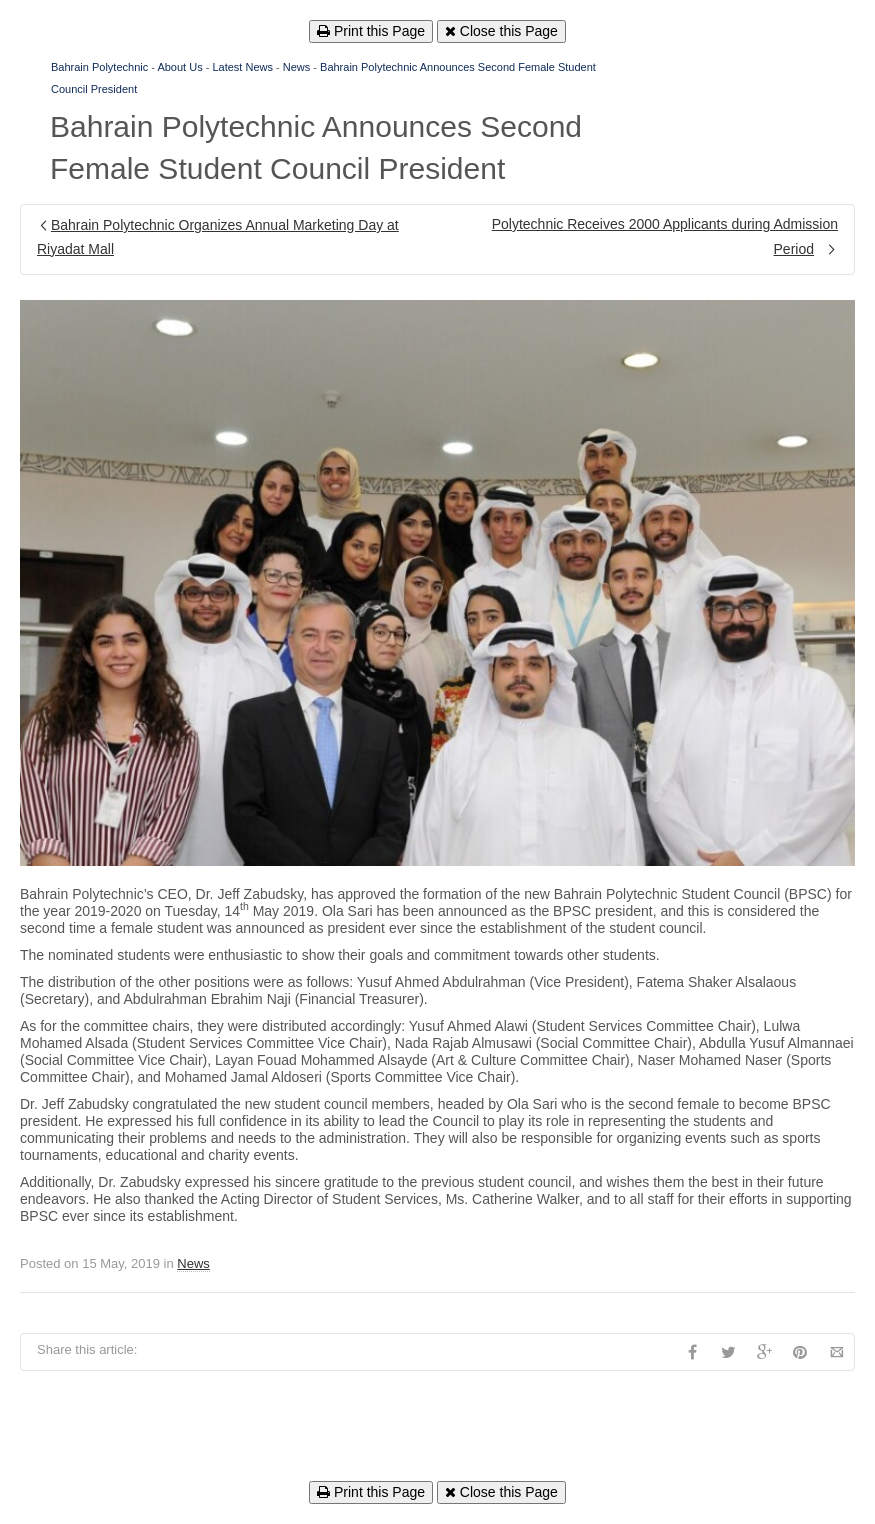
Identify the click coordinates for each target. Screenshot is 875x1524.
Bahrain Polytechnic (99, 67)
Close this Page (501, 31)
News (297, 67)
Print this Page (371, 31)
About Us (179, 67)
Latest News (242, 67)
